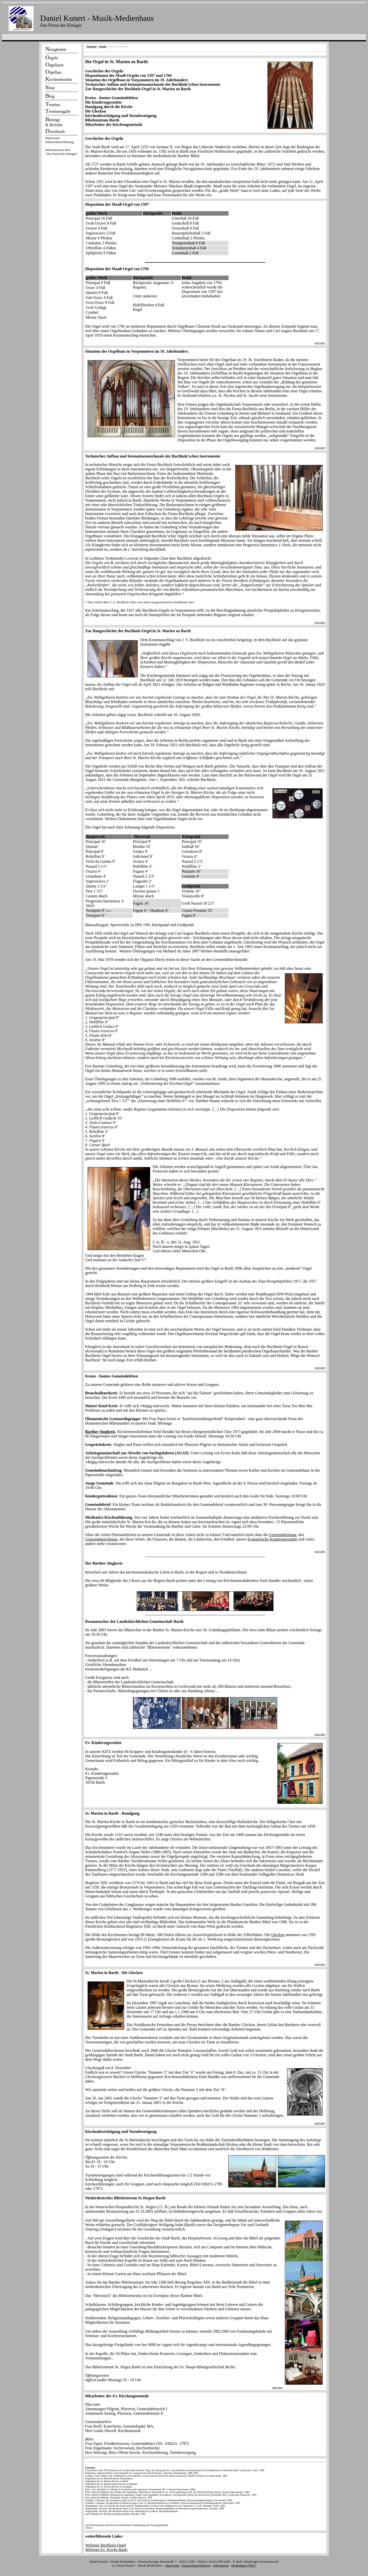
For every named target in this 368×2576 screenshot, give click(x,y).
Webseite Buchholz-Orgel (105, 2545)
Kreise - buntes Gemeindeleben (111, 98)
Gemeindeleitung (282, 1535)
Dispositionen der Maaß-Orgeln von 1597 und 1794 (128, 75)
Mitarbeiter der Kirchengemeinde (113, 124)
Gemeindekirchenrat (101, 1539)
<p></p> (61, 146)
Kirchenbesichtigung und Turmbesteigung (121, 116)
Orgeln (102, 46)
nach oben (320, 1551)
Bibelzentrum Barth (102, 120)
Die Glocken (95, 111)
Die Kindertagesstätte (103, 102)
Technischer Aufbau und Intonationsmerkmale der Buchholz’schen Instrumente (152, 84)
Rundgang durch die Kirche (109, 107)
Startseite (92, 46)
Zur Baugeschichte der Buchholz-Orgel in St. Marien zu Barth (138, 89)
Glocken (278, 1935)
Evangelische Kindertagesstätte (272, 1539)
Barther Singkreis (100, 1432)
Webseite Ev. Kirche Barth (106, 2549)
